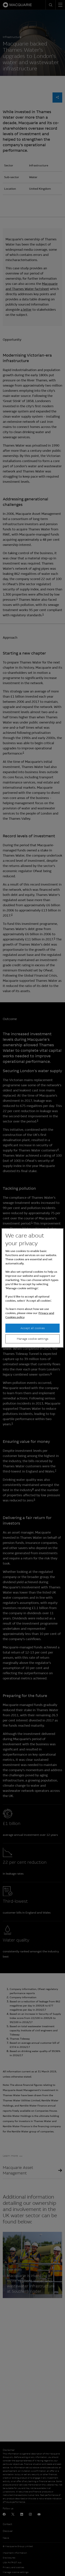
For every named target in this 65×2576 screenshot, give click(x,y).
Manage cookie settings (32, 1339)
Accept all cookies (32, 1328)
